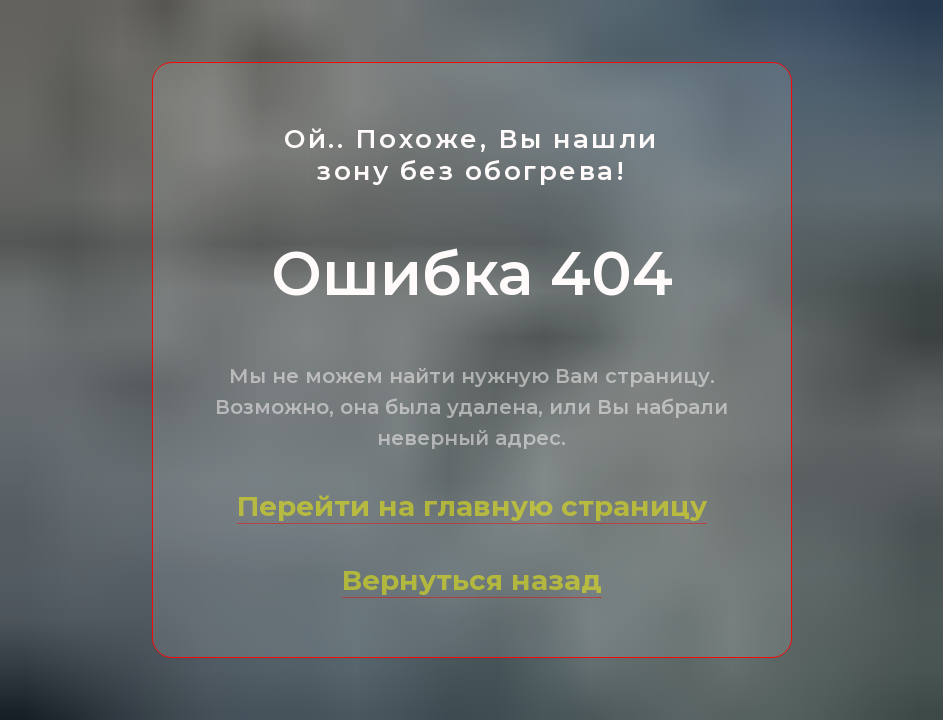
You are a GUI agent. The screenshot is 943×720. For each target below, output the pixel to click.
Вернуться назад (472, 580)
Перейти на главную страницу (472, 506)
